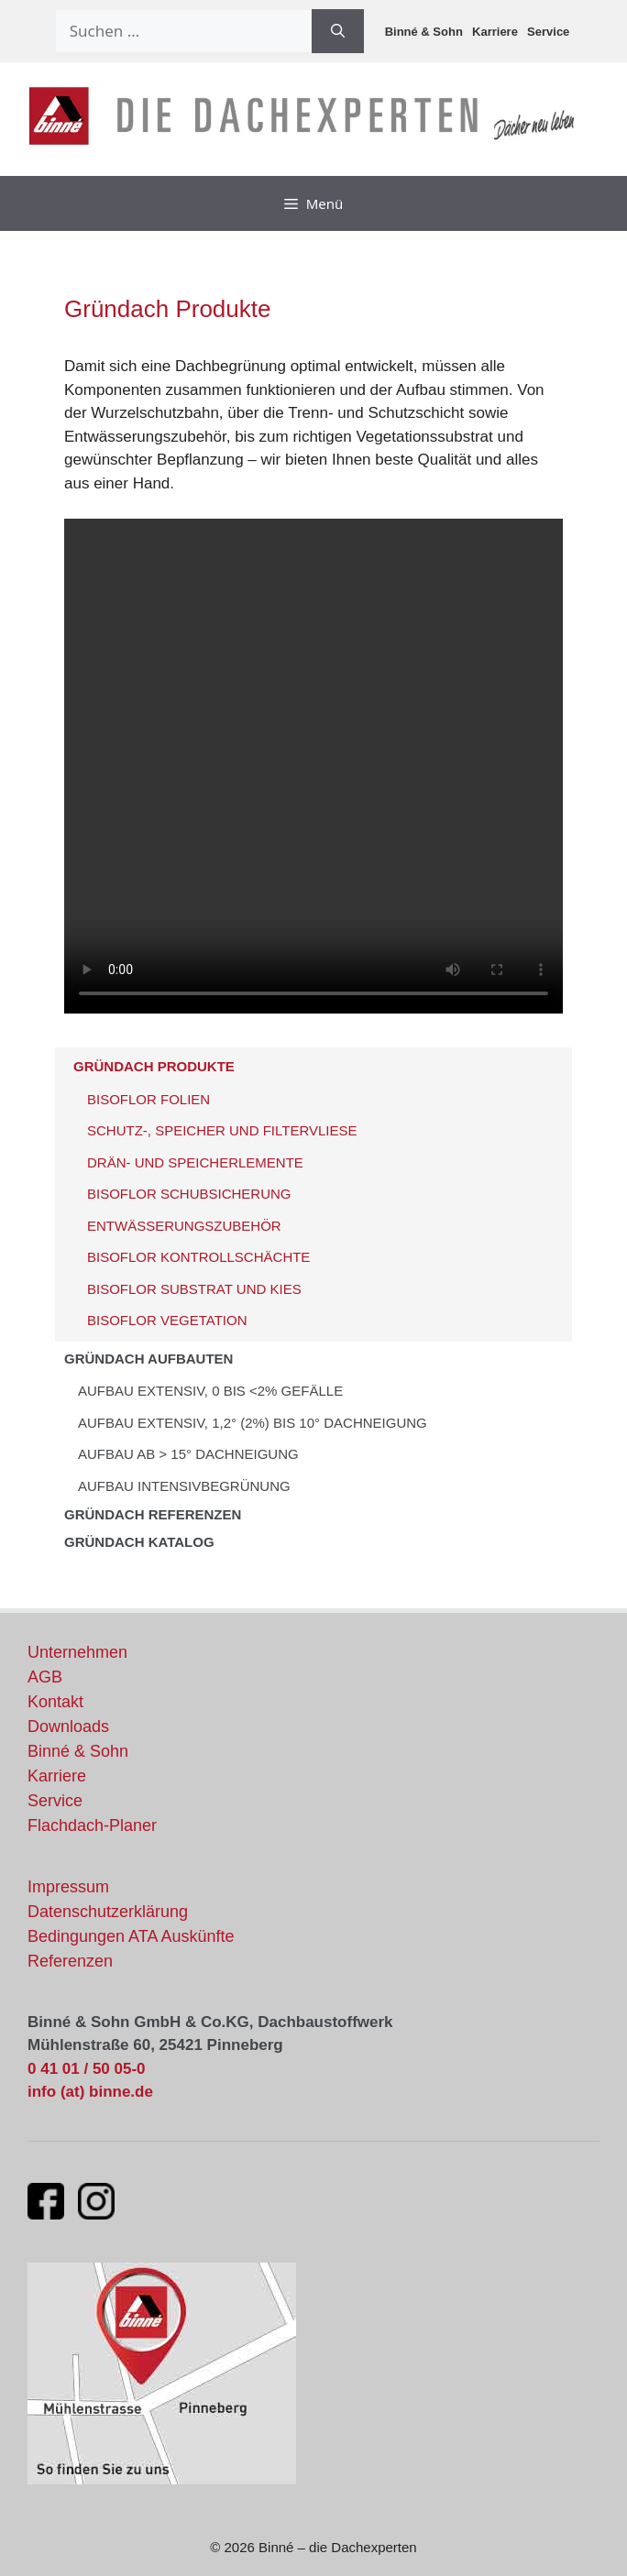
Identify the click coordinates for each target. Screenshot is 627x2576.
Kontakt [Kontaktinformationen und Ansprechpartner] (55, 1702)
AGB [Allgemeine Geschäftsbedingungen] (45, 1677)
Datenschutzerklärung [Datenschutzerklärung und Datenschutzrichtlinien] (108, 1911)
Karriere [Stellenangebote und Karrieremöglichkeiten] (57, 1776)
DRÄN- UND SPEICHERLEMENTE (195, 1162)
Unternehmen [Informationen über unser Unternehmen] (77, 1652)
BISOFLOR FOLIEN (148, 1099)
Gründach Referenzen (152, 1514)
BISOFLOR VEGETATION (167, 1320)
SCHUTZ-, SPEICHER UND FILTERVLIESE (222, 1130)
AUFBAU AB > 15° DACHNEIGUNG (188, 1454)
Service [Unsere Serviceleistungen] (55, 1801)
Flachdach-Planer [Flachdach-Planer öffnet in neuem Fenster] (92, 1825)
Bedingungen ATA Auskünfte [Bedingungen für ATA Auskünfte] (131, 1936)
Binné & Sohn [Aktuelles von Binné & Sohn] (78, 1751)
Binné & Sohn (424, 31)
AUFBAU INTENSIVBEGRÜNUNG (184, 1486)
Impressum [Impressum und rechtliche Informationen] (68, 1887)
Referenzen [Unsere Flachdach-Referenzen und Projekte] (70, 1961)
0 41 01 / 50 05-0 (87, 2068)
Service (548, 31)
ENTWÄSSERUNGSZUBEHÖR (184, 1225)
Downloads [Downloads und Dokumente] (68, 1726)
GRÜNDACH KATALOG (139, 1542)
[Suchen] (338, 31)
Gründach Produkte (154, 1066)
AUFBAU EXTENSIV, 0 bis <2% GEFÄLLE (210, 1390)
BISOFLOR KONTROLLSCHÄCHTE (198, 1257)
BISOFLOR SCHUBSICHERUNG (189, 1193)
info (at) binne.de (90, 2091)
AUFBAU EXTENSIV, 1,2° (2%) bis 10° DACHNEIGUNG (252, 1423)
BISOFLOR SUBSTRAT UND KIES (194, 1289)
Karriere (495, 31)
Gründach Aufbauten (148, 1358)
